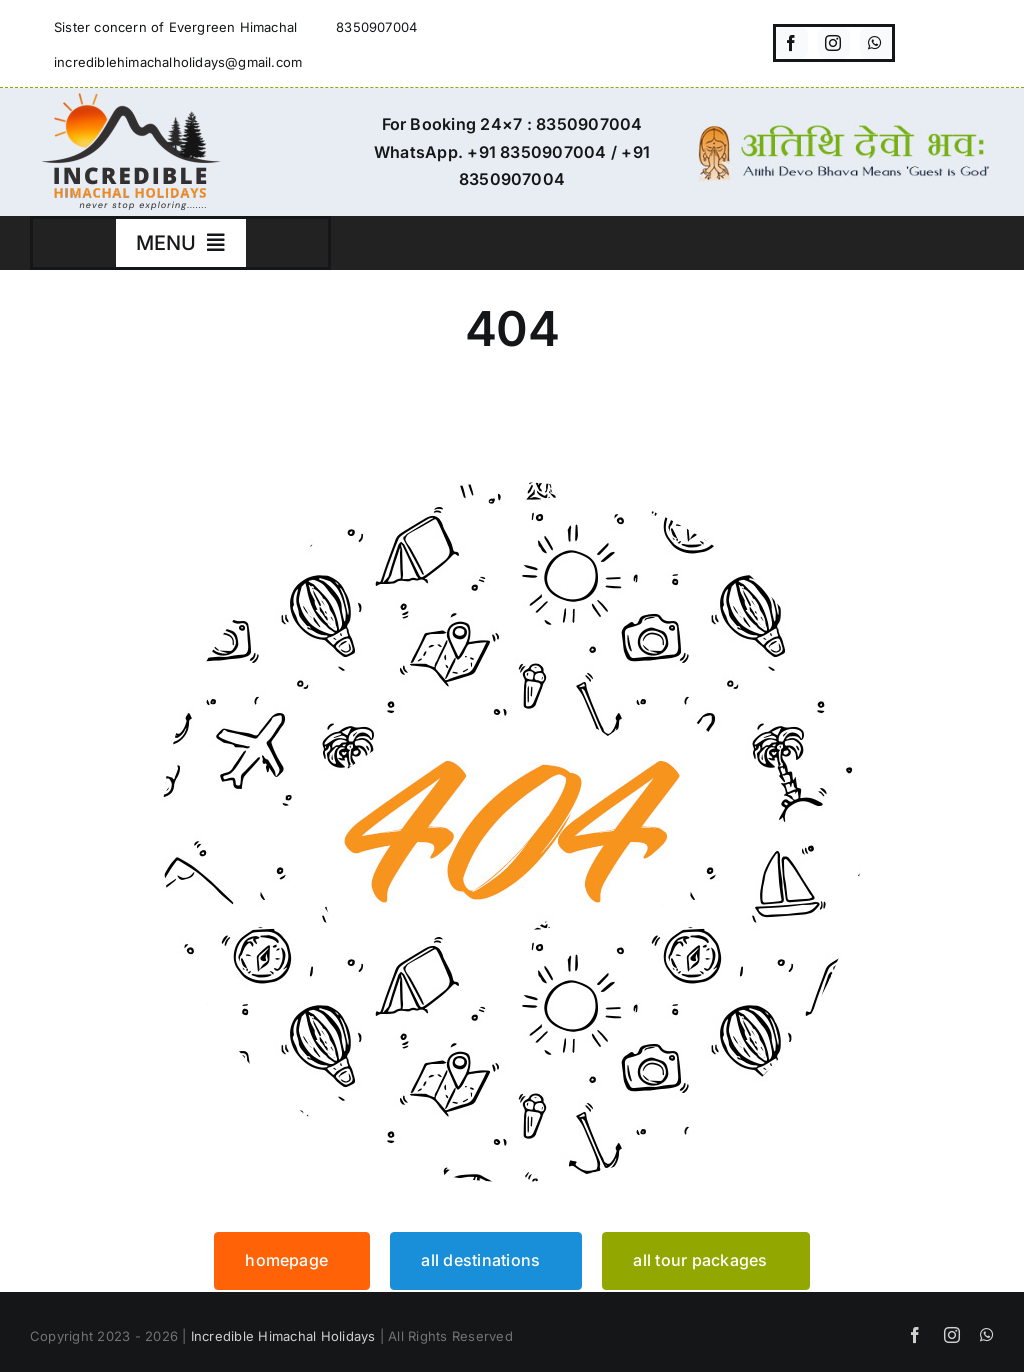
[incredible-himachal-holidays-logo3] (130, 101)
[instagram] (834, 43)
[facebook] (792, 43)
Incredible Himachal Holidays (283, 1336)
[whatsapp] (876, 43)
